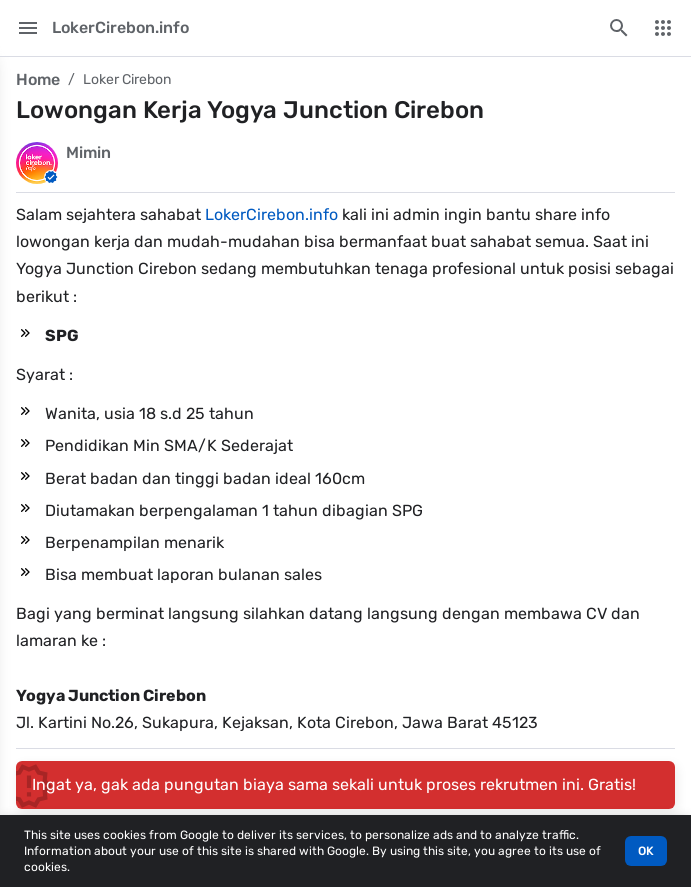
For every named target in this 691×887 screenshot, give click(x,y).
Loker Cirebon (127, 79)
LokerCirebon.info (271, 214)
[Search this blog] (619, 28)
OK (646, 851)
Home (38, 79)
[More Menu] (663, 28)
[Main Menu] (28, 28)
